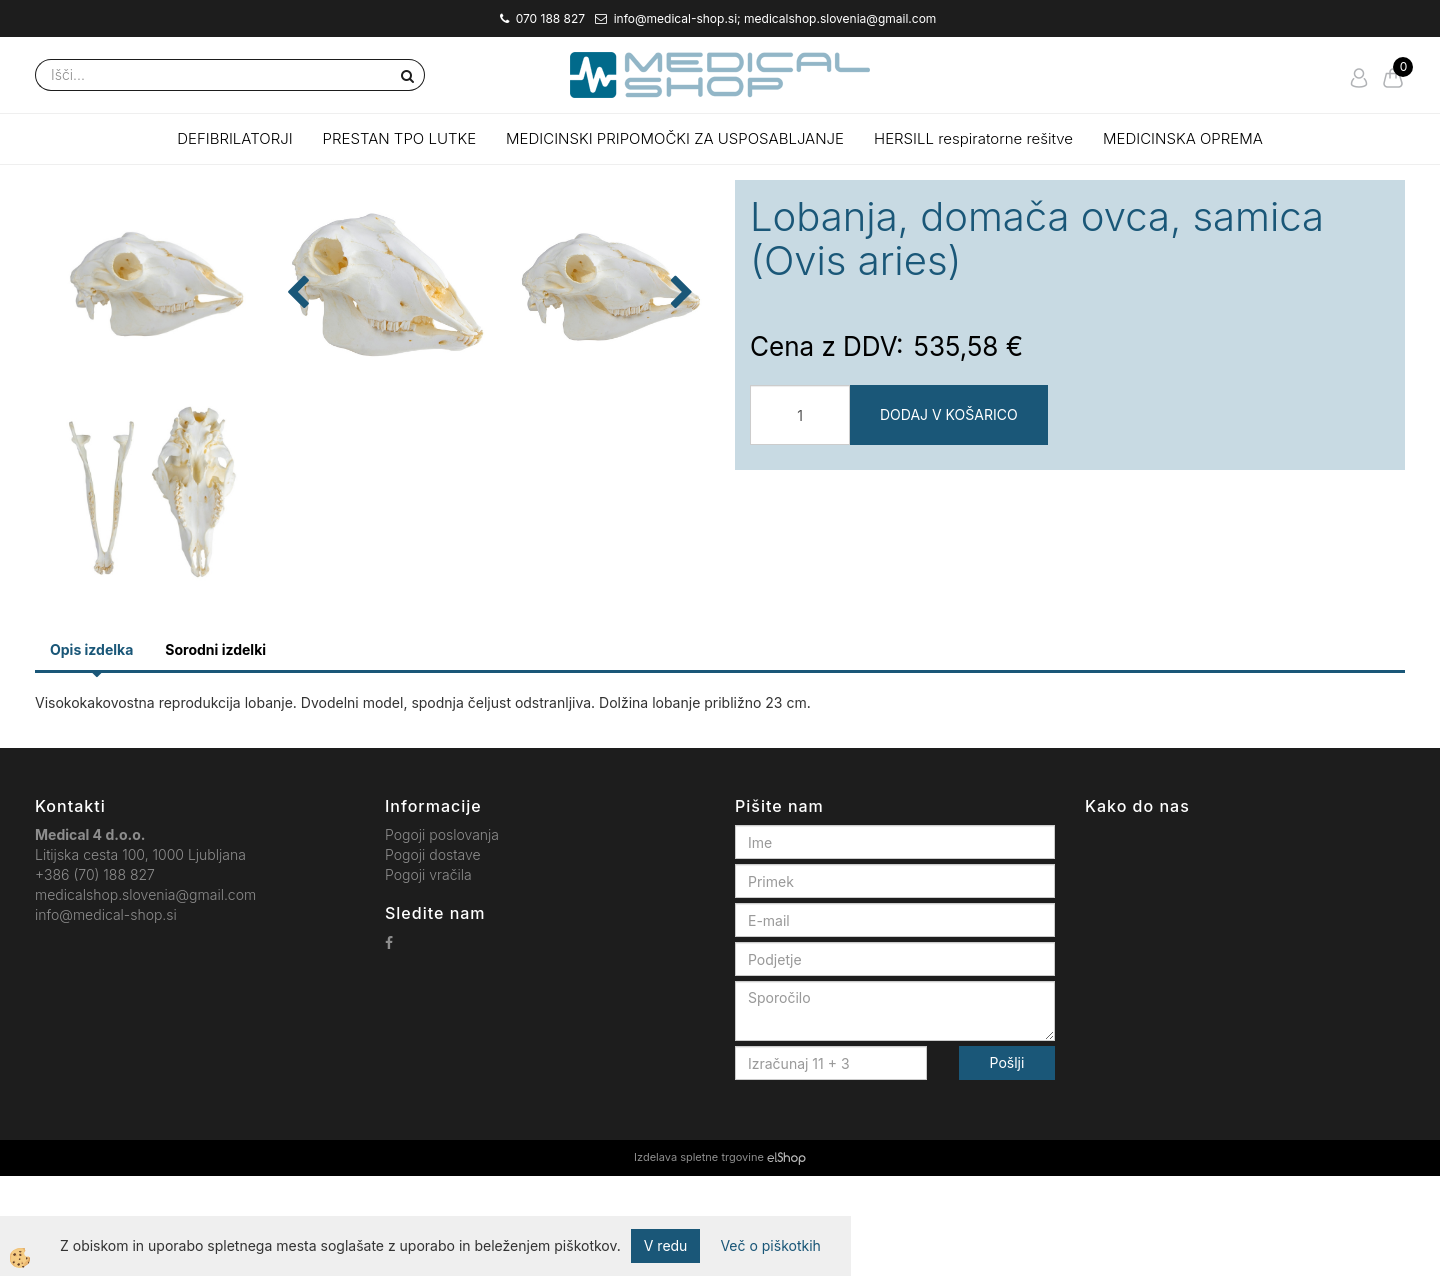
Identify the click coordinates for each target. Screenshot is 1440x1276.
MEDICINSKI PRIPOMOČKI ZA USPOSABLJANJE (675, 138)
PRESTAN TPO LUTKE (400, 138)
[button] (679, 446)
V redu (666, 1245)
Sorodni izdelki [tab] (215, 749)
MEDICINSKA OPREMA (1183, 138)
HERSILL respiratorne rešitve (973, 138)
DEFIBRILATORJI (234, 138)
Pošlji (1007, 1163)
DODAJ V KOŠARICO (949, 414)
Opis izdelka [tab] (91, 749)
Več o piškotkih (770, 1245)
